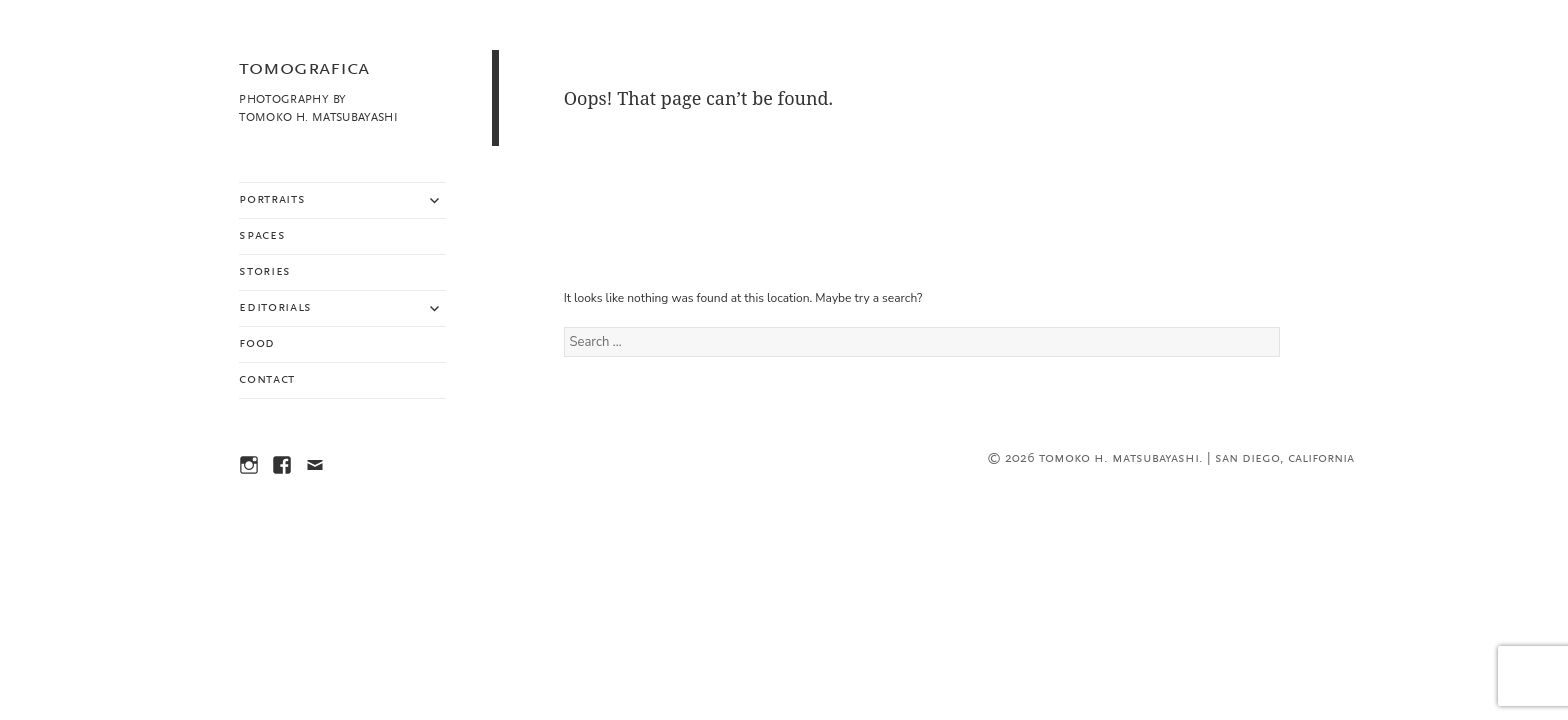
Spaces (262, 236)
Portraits (272, 200)
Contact (267, 380)
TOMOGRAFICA (304, 69)
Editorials (275, 308)
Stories (265, 272)
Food (257, 344)
